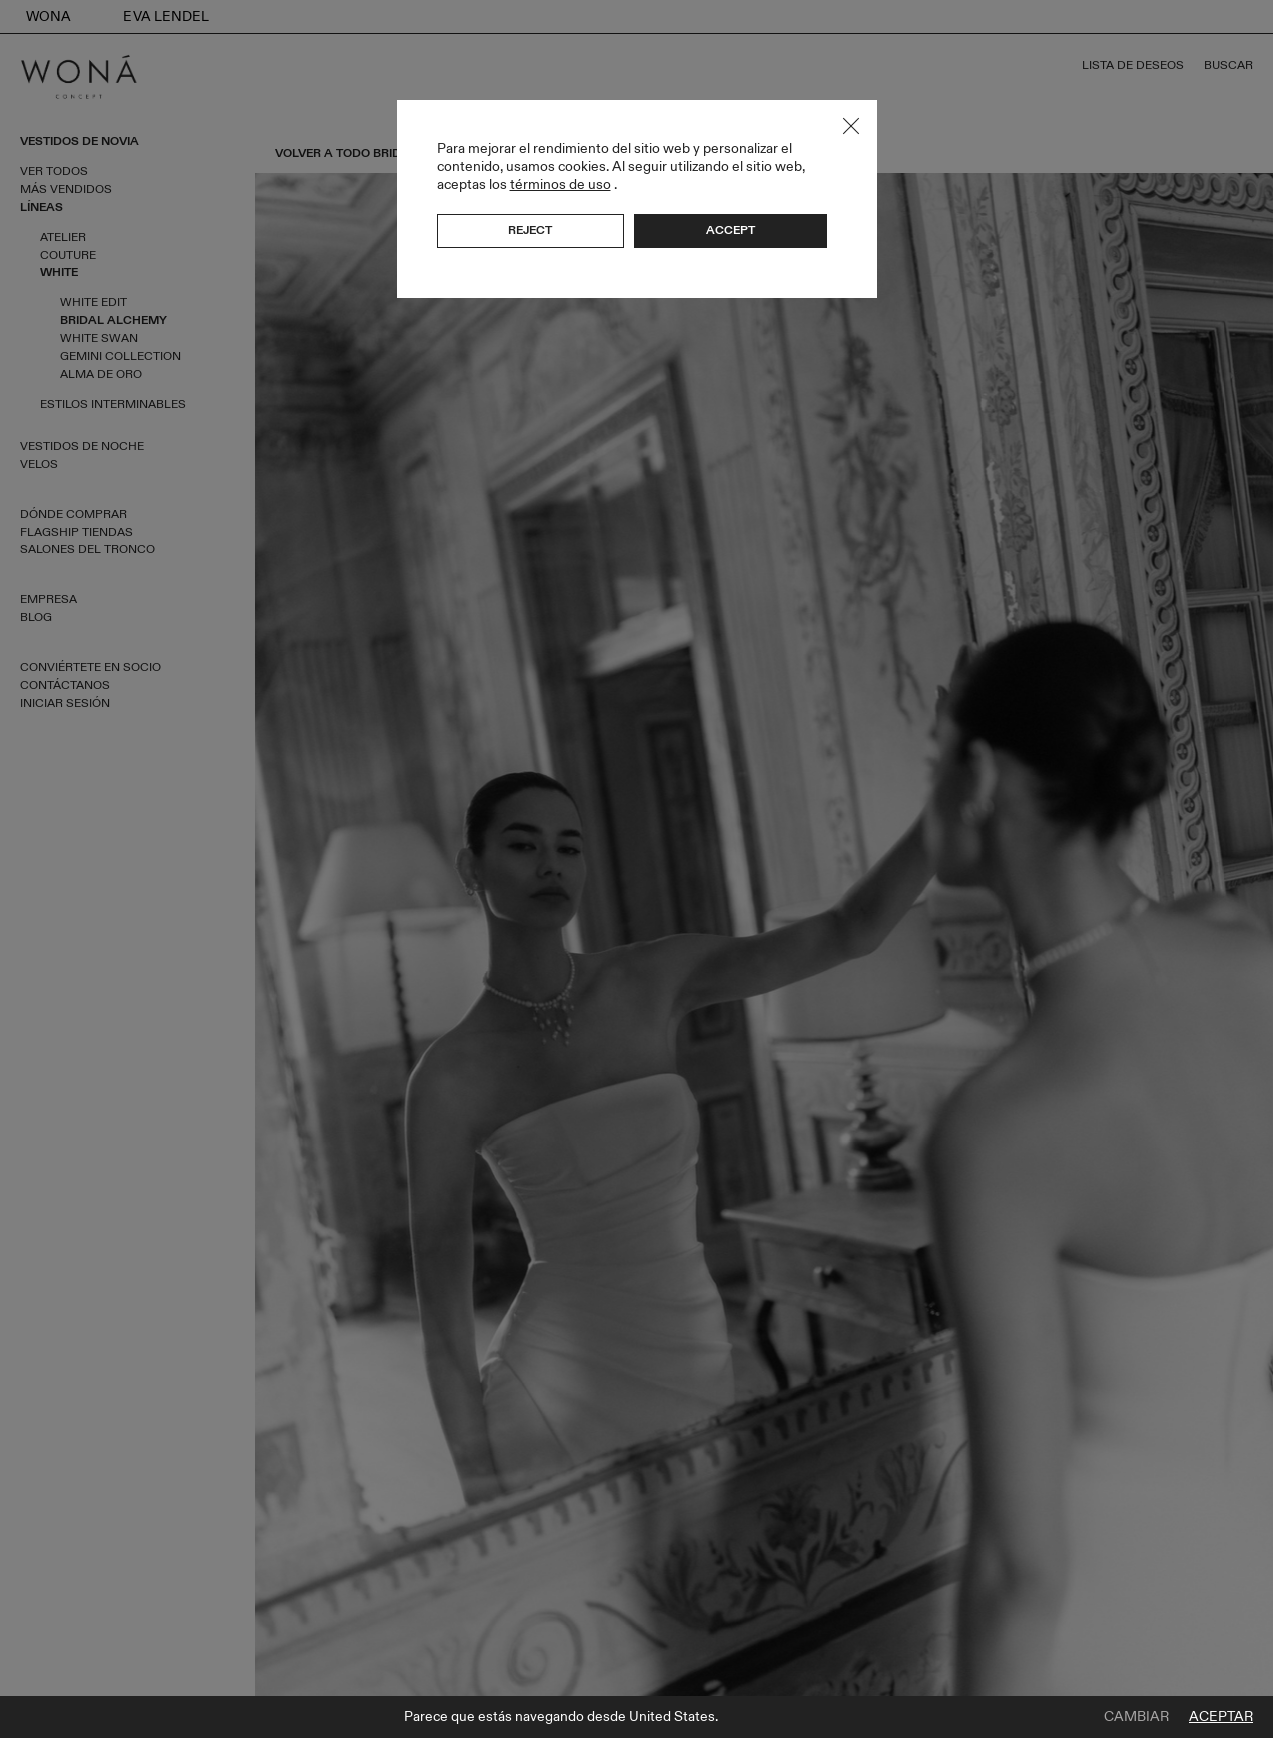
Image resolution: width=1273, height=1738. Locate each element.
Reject (530, 230)
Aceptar (1221, 1717)
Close (851, 126)
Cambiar (1136, 1717)
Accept (730, 230)
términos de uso (560, 184)
